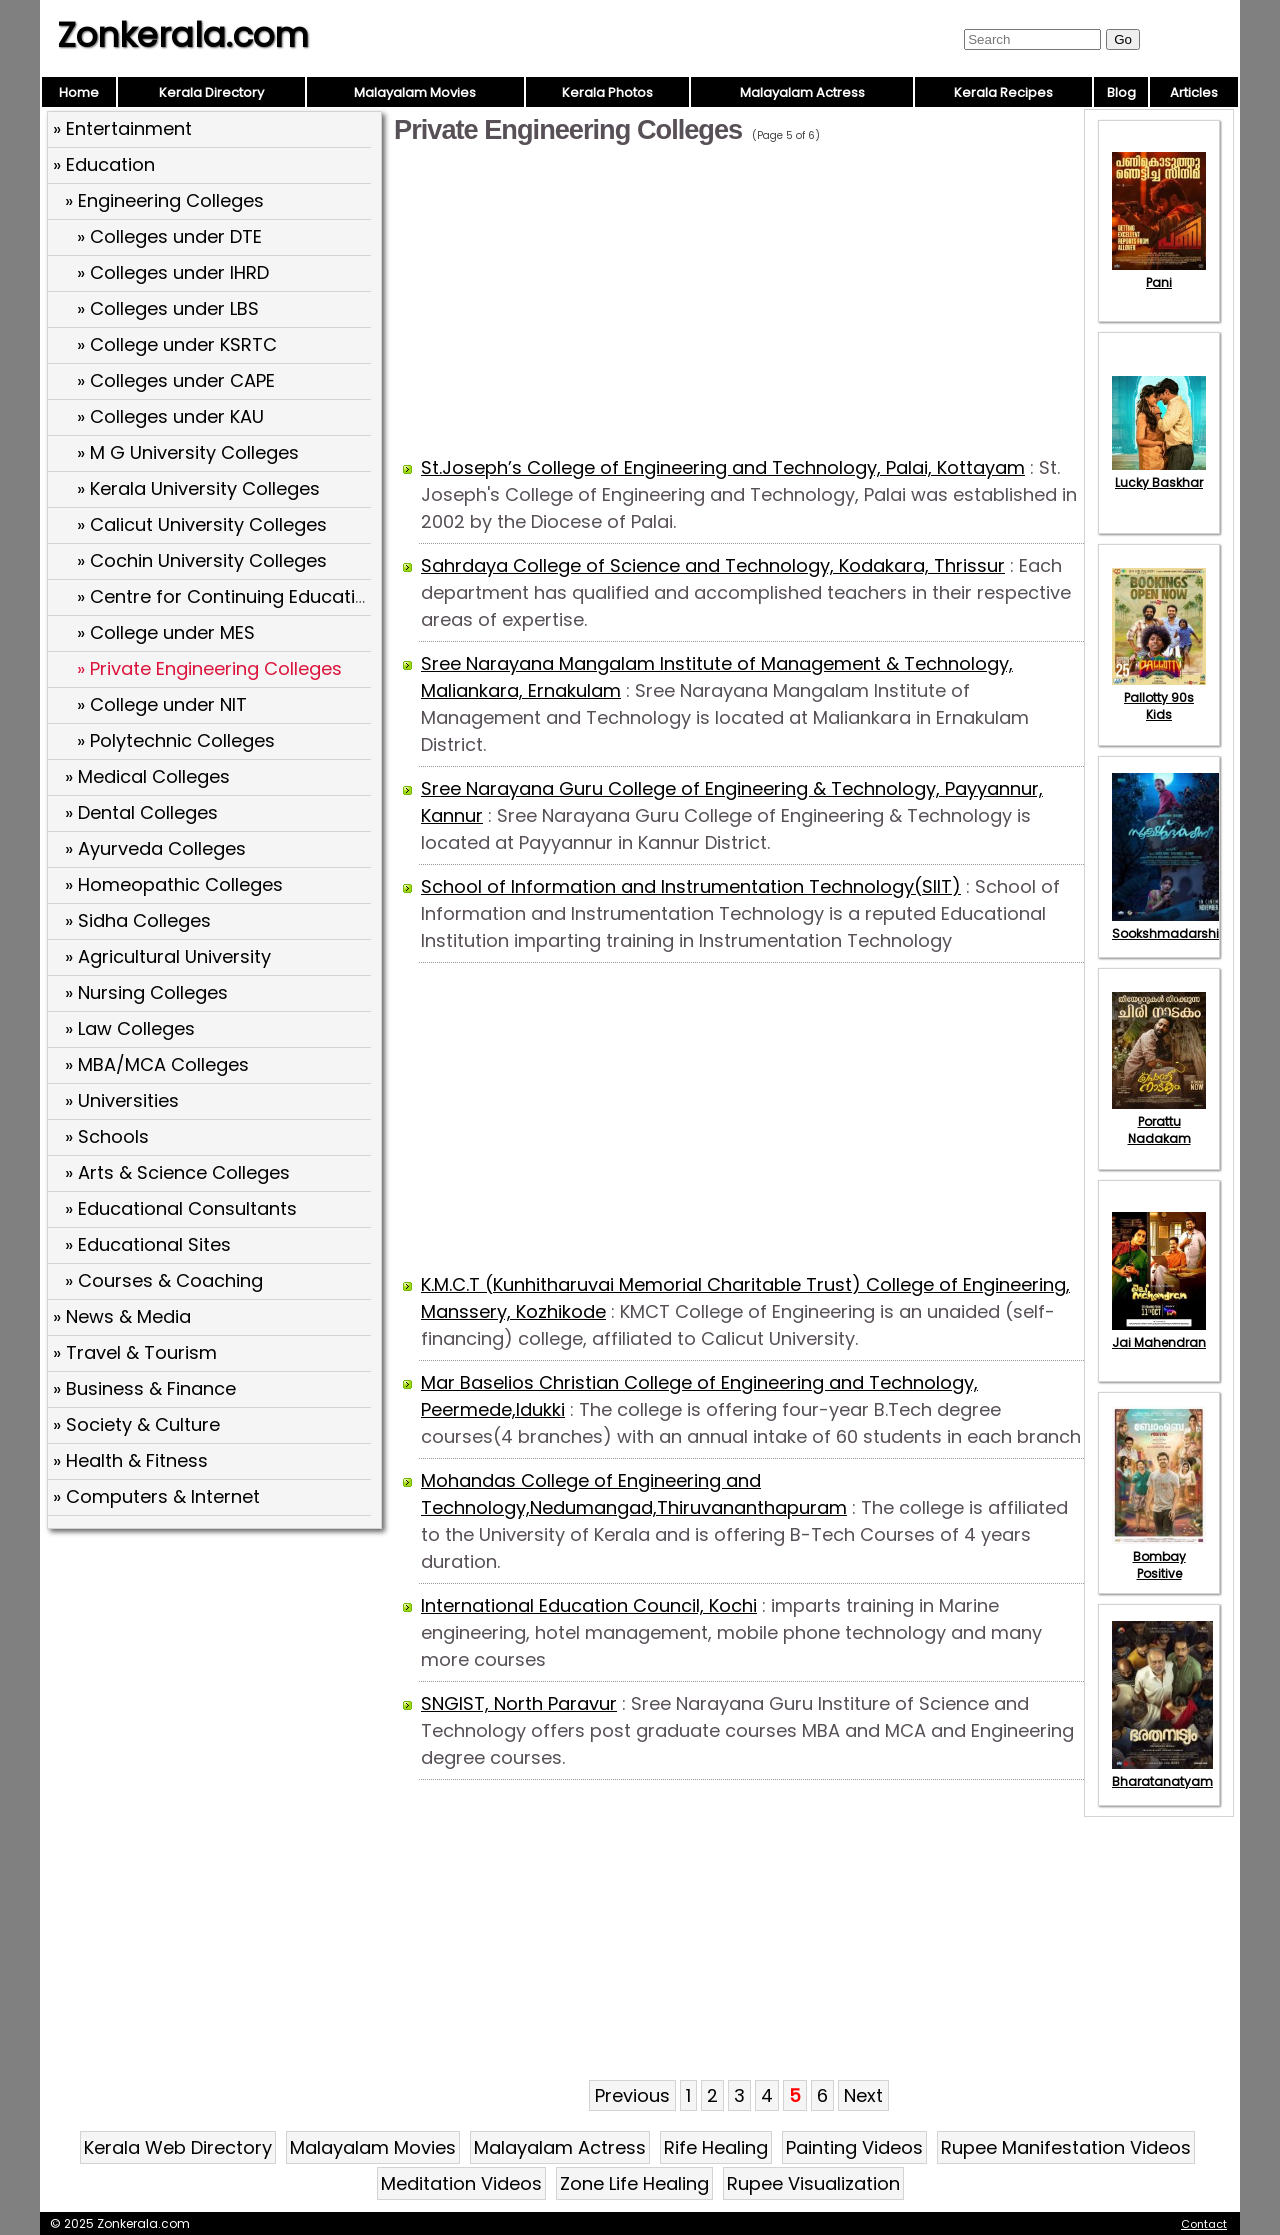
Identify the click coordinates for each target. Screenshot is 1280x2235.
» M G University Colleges (188, 452)
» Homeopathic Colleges (174, 884)
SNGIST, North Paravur (519, 1703)
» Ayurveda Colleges (155, 848)
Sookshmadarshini (1171, 925)
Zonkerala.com (183, 35)
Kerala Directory (211, 92)
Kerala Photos (607, 92)
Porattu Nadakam (1159, 1121)
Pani (1159, 274)
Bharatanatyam (1162, 1773)
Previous (632, 2095)
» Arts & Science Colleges (177, 1172)
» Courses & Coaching (164, 1280)
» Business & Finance (144, 1388)
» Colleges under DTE (169, 236)
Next (863, 2095)
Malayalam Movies (415, 92)
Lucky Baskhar (1159, 474)
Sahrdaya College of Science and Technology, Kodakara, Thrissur (713, 565)
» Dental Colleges (141, 812)
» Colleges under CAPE (176, 380)
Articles (1194, 92)
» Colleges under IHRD (173, 272)
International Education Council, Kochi (589, 1605)
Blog (1121, 92)
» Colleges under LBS (168, 308)
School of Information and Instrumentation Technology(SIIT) (691, 886)
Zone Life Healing (634, 2183)
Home (79, 92)
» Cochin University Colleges (202, 560)
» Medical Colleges (147, 776)
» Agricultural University (168, 956)
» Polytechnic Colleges (176, 740)
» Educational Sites (148, 1244)
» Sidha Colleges (138, 920)
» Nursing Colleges (146, 992)
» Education (104, 164)
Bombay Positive (1159, 1556)
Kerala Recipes (1003, 92)
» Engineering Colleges (164, 200)
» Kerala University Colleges (198, 488)
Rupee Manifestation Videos (1066, 2147)
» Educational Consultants (181, 1208)
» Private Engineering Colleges (209, 668)
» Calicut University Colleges (202, 524)
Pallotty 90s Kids (1159, 697)
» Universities (122, 1100)
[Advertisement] (217, 1681)
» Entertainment (122, 128)
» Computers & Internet (156, 1496)
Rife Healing (716, 2147)
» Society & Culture (136, 1424)
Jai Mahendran (1159, 1334)
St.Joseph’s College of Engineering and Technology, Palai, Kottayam (723, 467)
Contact (1204, 2224)
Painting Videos (854, 2147)
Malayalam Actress (802, 92)
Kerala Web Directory (178, 2147)
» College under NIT (162, 704)
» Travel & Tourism (135, 1352)
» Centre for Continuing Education (227, 596)
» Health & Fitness (130, 1460)
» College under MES (166, 632)
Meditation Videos (461, 2183)
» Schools (107, 1136)
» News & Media (122, 1316)
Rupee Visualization (813, 2183)
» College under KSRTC (177, 344)
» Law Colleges (130, 1028)
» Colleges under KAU (170, 416)
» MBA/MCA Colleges (157, 1064)
